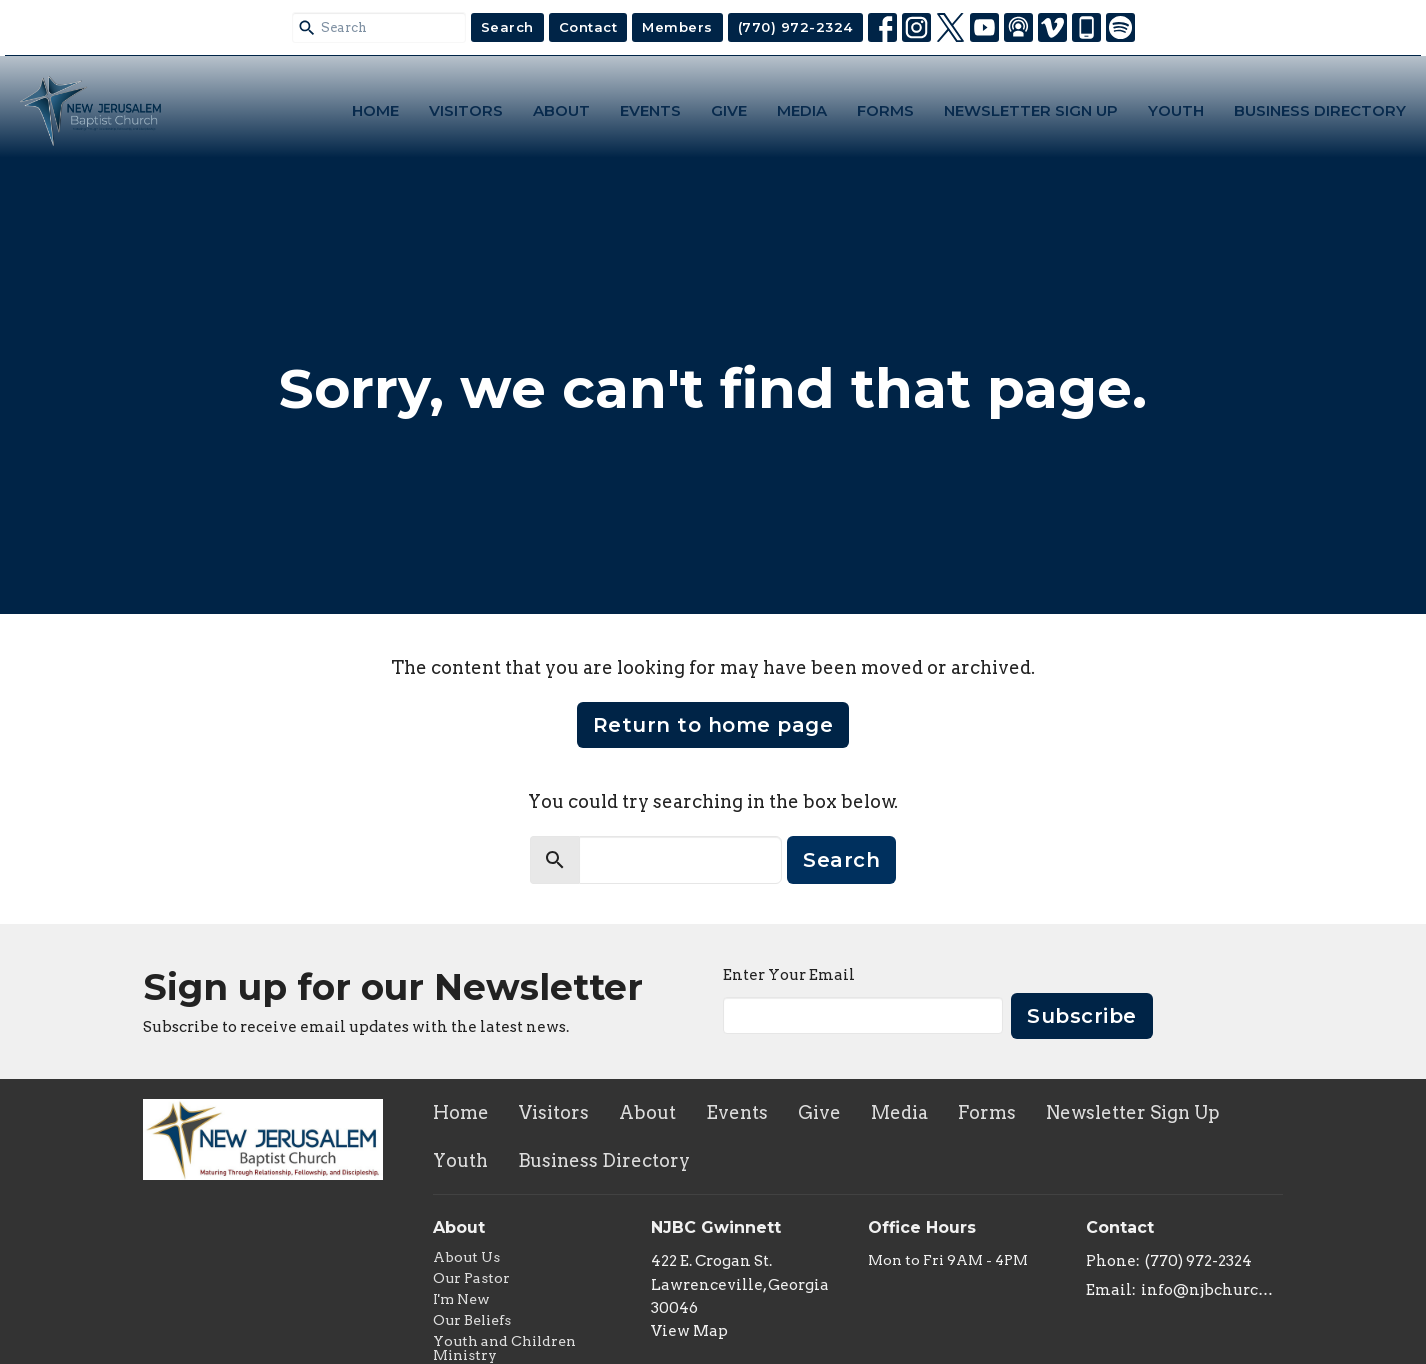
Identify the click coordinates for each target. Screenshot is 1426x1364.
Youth (1176, 110)
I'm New (461, 1299)
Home (375, 110)
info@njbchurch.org (1212, 1290)
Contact (588, 27)
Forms (885, 110)
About (561, 110)
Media (802, 110)
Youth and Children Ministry (504, 1348)
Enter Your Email (789, 975)
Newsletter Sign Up (1031, 110)
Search (507, 27)
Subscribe (1082, 1016)
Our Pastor (471, 1278)
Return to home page (713, 725)
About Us (466, 1257)
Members (677, 27)
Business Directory (1320, 110)
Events (650, 110)
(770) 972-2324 (795, 27)
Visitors (466, 110)
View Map (689, 1331)
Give (729, 110)
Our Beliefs (472, 1320)
